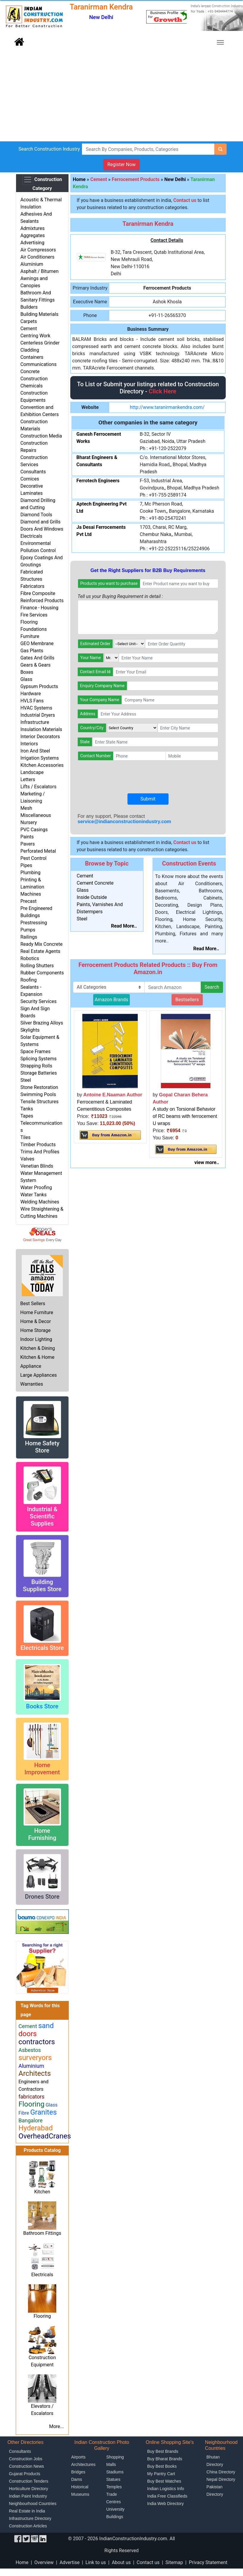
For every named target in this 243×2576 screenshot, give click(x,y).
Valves (27, 1159)
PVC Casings (34, 829)
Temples (114, 2486)
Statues (113, 2479)
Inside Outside (92, 897)
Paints (27, 837)
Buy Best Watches (164, 2481)
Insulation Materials (41, 729)
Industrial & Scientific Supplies (42, 1516)
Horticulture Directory (28, 2488)
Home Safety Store (42, 1447)
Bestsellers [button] (187, 999)
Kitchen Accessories (41, 765)
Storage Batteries (38, 1073)
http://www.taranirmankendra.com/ (167, 407)
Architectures (83, 2464)
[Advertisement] (121, 96)
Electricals (31, 536)
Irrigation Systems (39, 758)
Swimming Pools (38, 1094)
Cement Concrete (95, 883)
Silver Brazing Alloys (41, 1023)
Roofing (28, 980)
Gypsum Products (39, 686)
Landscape (31, 772)
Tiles (25, 1137)
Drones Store (42, 1896)
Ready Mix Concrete (41, 944)
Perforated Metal (38, 851)
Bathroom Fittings (42, 2233)
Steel (25, 1080)
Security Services (38, 1001)
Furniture (29, 636)
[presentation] (123, 777)
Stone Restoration (39, 1087)
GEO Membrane (37, 643)
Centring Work (35, 336)
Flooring (29, 622)
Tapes (26, 1116)
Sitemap (174, 2562)
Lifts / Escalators (38, 786)
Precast (28, 901)
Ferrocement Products (136, 179)
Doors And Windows (41, 529)
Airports (78, 2457)
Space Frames (35, 1051)
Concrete (29, 371)
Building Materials (39, 314)
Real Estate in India (27, 2511)
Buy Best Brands (162, 2451)
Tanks (26, 1109)
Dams (76, 2479)
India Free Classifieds (167, 2496)
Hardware (30, 693)
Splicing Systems (38, 1058)
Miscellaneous (35, 815)
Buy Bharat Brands (164, 2458)
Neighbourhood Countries (33, 2503)
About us (121, 2562)
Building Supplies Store (42, 1585)
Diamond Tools (36, 514)
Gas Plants (31, 650)
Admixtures (32, 228)
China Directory (220, 2472)
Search (212, 987)
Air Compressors (38, 250)
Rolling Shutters (37, 965)
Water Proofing (36, 1187)
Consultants (33, 472)
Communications (38, 364)
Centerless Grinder (40, 343)
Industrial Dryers (37, 715)
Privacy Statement (208, 2562)
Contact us (148, 2562)
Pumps (27, 930)
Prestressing (33, 922)
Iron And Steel (35, 751)
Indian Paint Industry (28, 2496)
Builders (29, 307)
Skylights (29, 1030)
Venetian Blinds (36, 1166)
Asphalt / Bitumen (39, 271)
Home (79, 179)
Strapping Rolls (36, 1066)
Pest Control (33, 858)
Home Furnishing (42, 1834)
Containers (31, 357)
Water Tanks (33, 1194)
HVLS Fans (31, 701)
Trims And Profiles (39, 1152)
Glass (26, 679)
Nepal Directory (220, 2479)
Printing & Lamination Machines (32, 887)
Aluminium (31, 264)
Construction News (26, 2466)
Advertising (32, 242)
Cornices (29, 479)
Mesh (26, 808)
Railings (28, 937)
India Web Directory (165, 2503)
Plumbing (30, 872)
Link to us (95, 2562)
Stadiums (115, 2472)
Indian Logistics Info (165, 2488)
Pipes (26, 865)
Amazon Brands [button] (111, 999)
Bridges (78, 2472)
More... (56, 2426)
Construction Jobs (25, 2458)
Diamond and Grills (40, 522)
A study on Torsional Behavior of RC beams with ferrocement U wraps (185, 1116)
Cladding (29, 350)
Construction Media (41, 436)
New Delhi (175, 179)
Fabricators (32, 586)
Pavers (27, 844)
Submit (148, 799)
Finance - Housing (39, 608)
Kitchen (42, 2192)
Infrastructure (34, 722)
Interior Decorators (40, 736)
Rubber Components (42, 973)
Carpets (28, 321)
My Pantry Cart (161, 2473)
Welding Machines (39, 1202)
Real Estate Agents (40, 951)
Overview (44, 2562)
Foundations (33, 629)
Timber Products (38, 1144)
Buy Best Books (162, 2466)
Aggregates (32, 235)
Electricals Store (42, 1647)
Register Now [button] (121, 164)
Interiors (29, 744)
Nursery (28, 822)
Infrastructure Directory (30, 2518)
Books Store (42, 1706)
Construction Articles (28, 2526)
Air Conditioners (37, 257)
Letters (27, 779)
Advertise (70, 2562)
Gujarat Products (24, 2473)
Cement (28, 328)
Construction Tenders (28, 2481)
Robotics (29, 958)
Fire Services (33, 615)
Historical (79, 2486)
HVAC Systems (36, 708)
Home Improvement (42, 1768)
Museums (80, 2494)
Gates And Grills (37, 658)
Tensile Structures (39, 1101)
